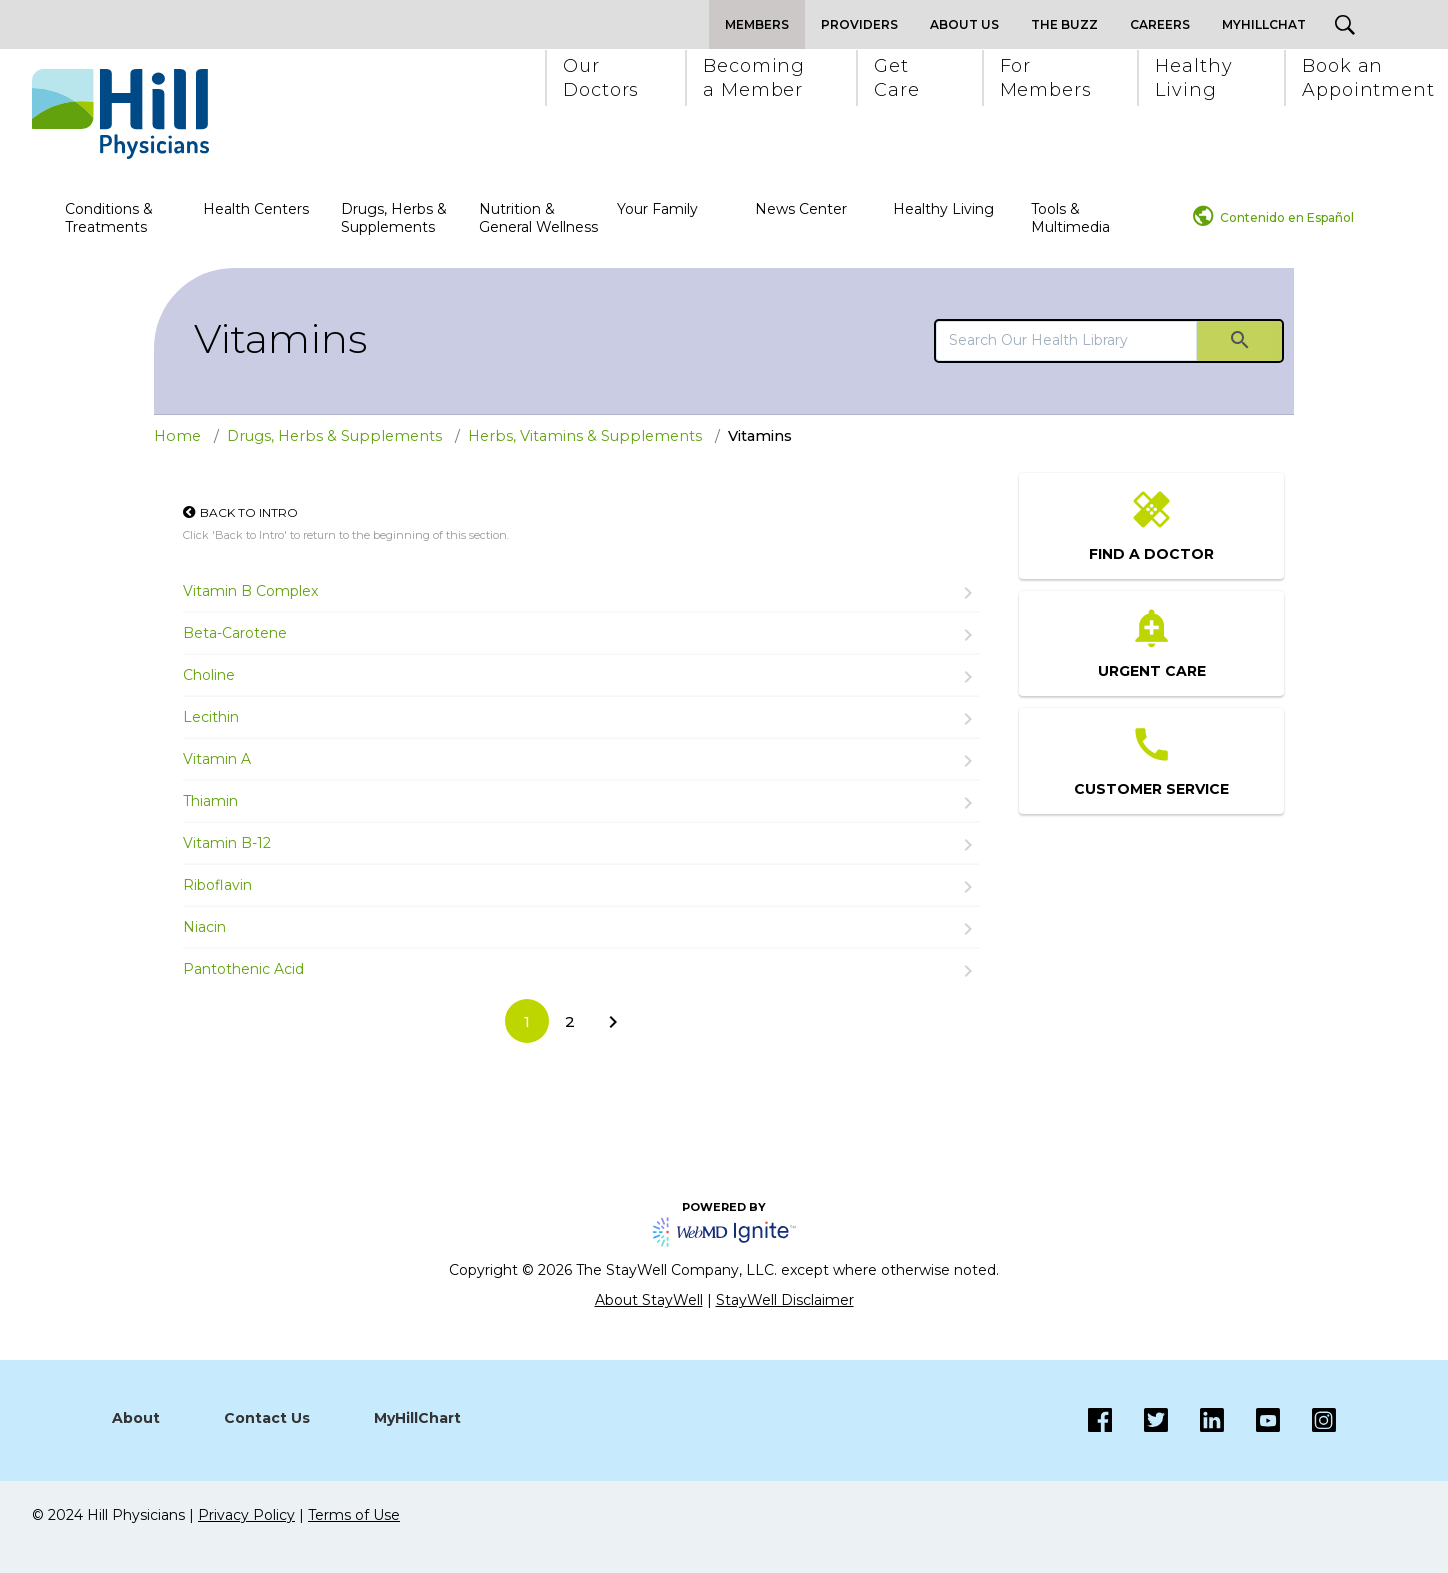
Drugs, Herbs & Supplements (394, 218)
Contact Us (267, 1418)
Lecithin (211, 717)
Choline (209, 675)
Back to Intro (249, 512)
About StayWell (649, 1300)
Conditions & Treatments (109, 218)
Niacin (204, 927)
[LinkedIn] (1196, 1420)
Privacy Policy (246, 1515)
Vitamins (280, 338)
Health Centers (256, 209)
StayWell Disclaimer (785, 1300)
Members (757, 24)
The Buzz (1064, 24)
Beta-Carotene (235, 633)
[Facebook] (1100, 1420)
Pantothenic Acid (243, 969)
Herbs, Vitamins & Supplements (585, 436)
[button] (600, 78)
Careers (1160, 24)
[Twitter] (1140, 1420)
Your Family (657, 209)
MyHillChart (417, 1418)
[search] (1066, 340)
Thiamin (210, 801)
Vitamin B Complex (250, 591)
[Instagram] (1252, 1420)
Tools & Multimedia (1070, 218)
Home (177, 436)
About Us (964, 24)
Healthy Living (943, 209)
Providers (859, 24)
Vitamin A (217, 759)
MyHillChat (1264, 24)
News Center (801, 209)
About (136, 1418)
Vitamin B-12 (227, 843)
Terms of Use (354, 1515)
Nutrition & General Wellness (538, 218)
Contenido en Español (1287, 217)
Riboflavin (217, 885)
